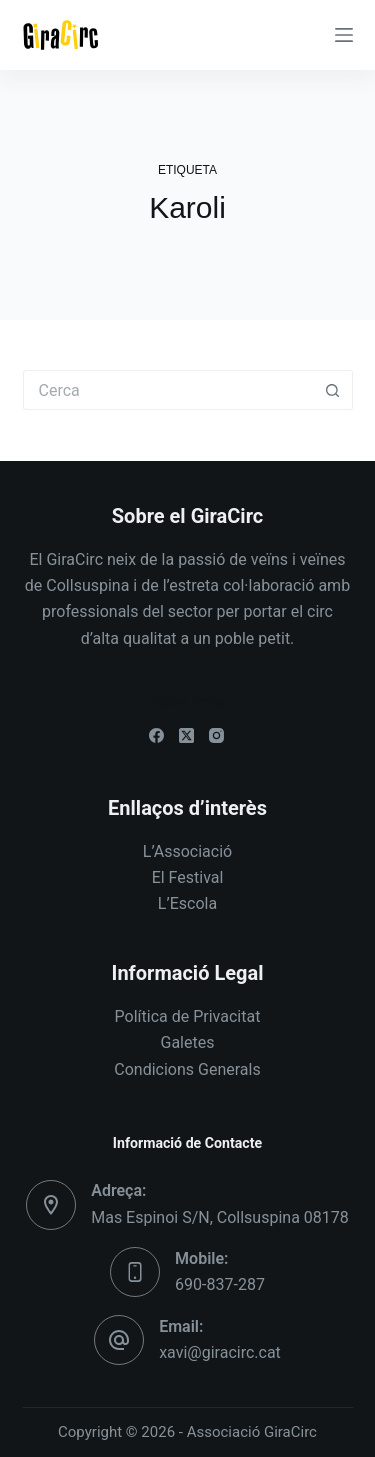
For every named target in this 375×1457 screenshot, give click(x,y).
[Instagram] (216, 735)
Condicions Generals (187, 1069)
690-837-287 (220, 1284)
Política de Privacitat (188, 1016)
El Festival (188, 877)
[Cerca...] (168, 390)
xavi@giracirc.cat (220, 1352)
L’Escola (187, 903)
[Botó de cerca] (333, 390)
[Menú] (344, 35)
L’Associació (187, 851)
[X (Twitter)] (186, 735)
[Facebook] (156, 735)
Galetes (188, 1042)
